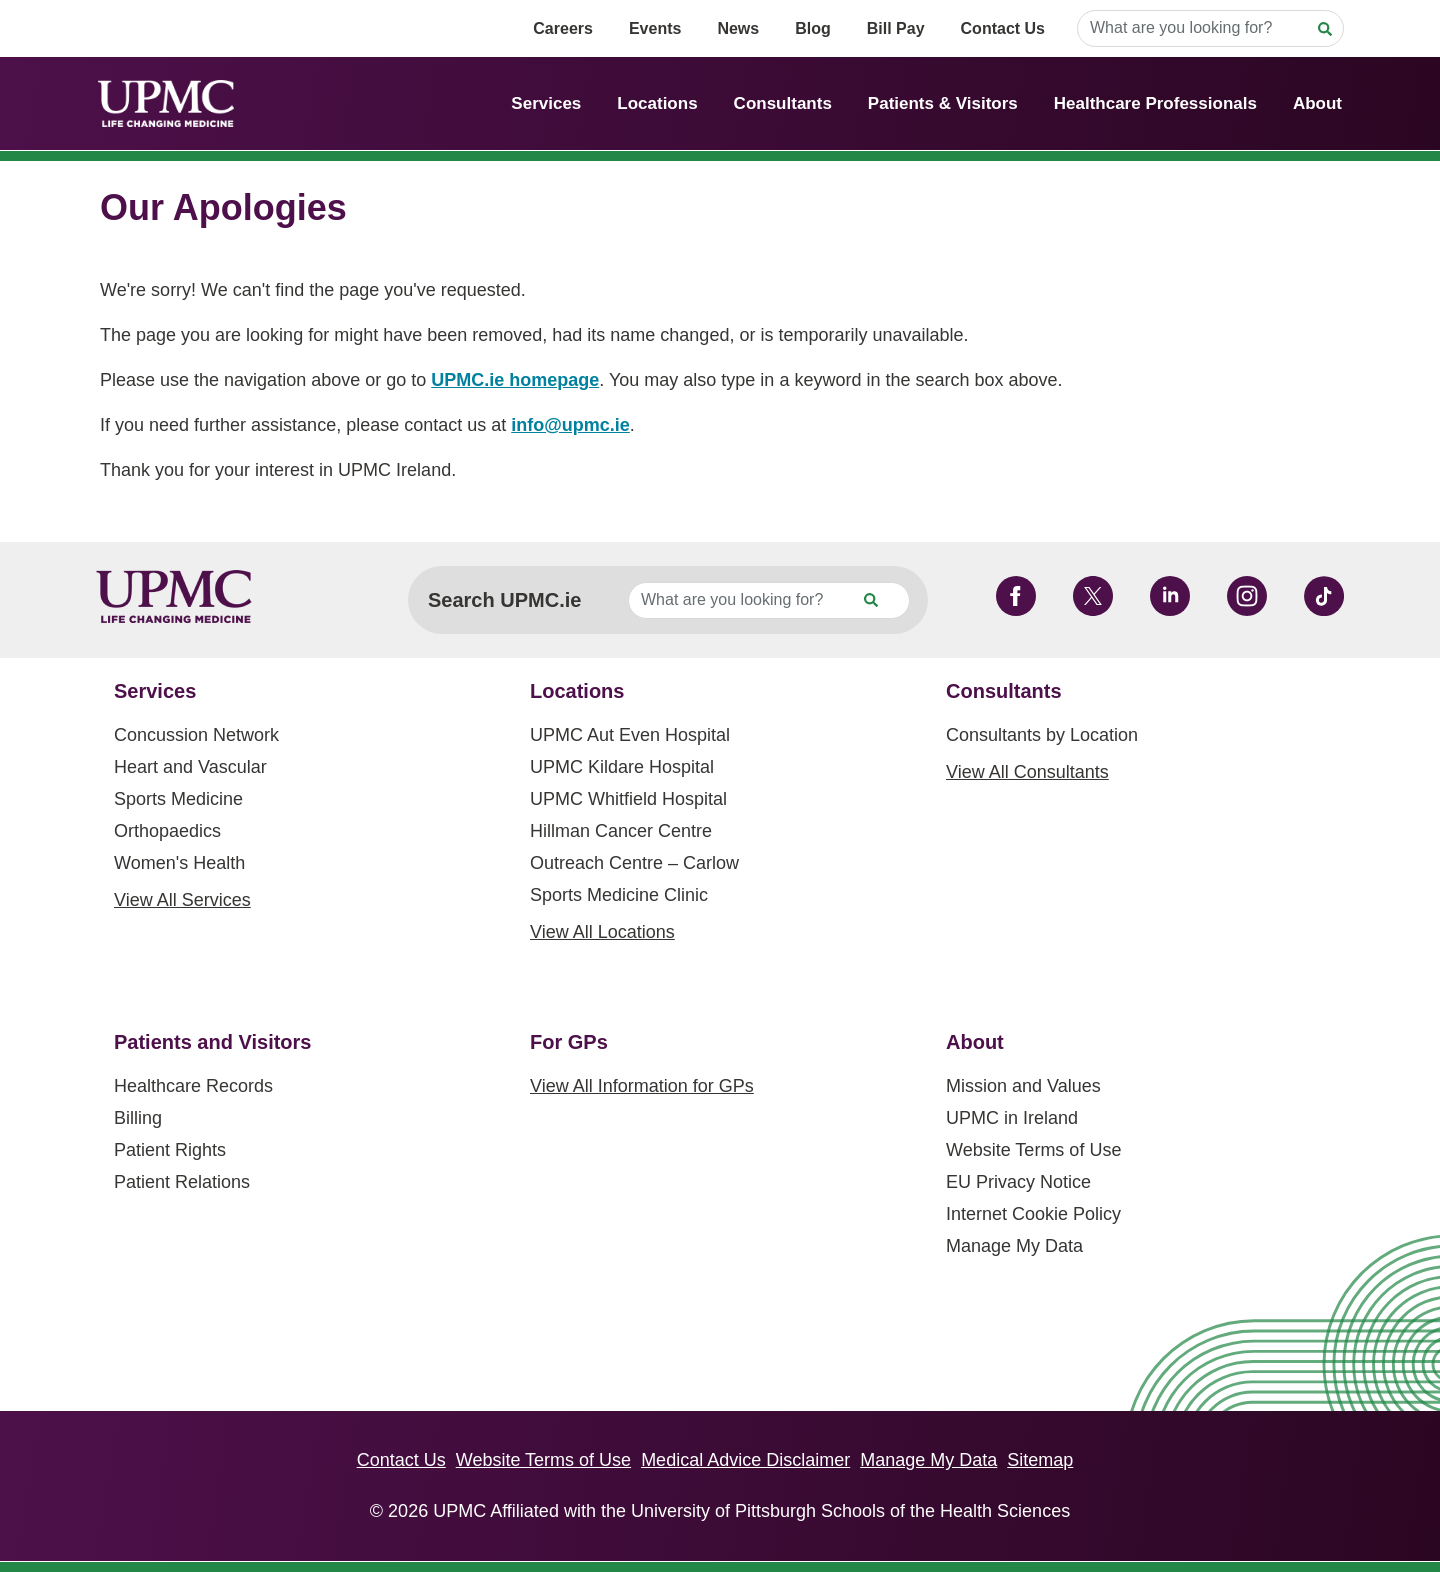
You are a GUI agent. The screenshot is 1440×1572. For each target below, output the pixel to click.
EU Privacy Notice (1018, 1182)
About (1317, 103)
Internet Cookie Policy (1033, 1214)
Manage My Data (1014, 1246)
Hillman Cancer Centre (621, 831)
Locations (657, 103)
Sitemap (1040, 1460)
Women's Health (179, 863)
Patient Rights (170, 1150)
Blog (813, 28)
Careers (563, 28)
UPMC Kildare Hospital (622, 767)
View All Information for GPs (642, 1086)
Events (655, 28)
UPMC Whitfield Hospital (628, 799)
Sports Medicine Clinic (619, 895)
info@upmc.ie (570, 425)
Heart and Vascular (190, 767)
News (738, 28)
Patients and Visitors (212, 1042)
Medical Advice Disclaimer (745, 1460)
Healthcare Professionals (1155, 103)
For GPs (569, 1042)
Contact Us (1003, 28)
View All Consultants (1027, 772)
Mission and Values (1023, 1086)
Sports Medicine (178, 799)
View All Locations (602, 932)
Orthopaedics (167, 831)
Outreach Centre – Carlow (634, 863)
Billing (138, 1118)
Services (546, 103)
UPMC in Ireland (1012, 1118)
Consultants (783, 103)
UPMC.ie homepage (515, 380)
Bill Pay (896, 28)
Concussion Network (196, 735)
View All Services (182, 900)
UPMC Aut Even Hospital (630, 735)
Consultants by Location (1042, 735)
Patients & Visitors (943, 103)
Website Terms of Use (1033, 1150)
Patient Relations (182, 1182)
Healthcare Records (193, 1086)
